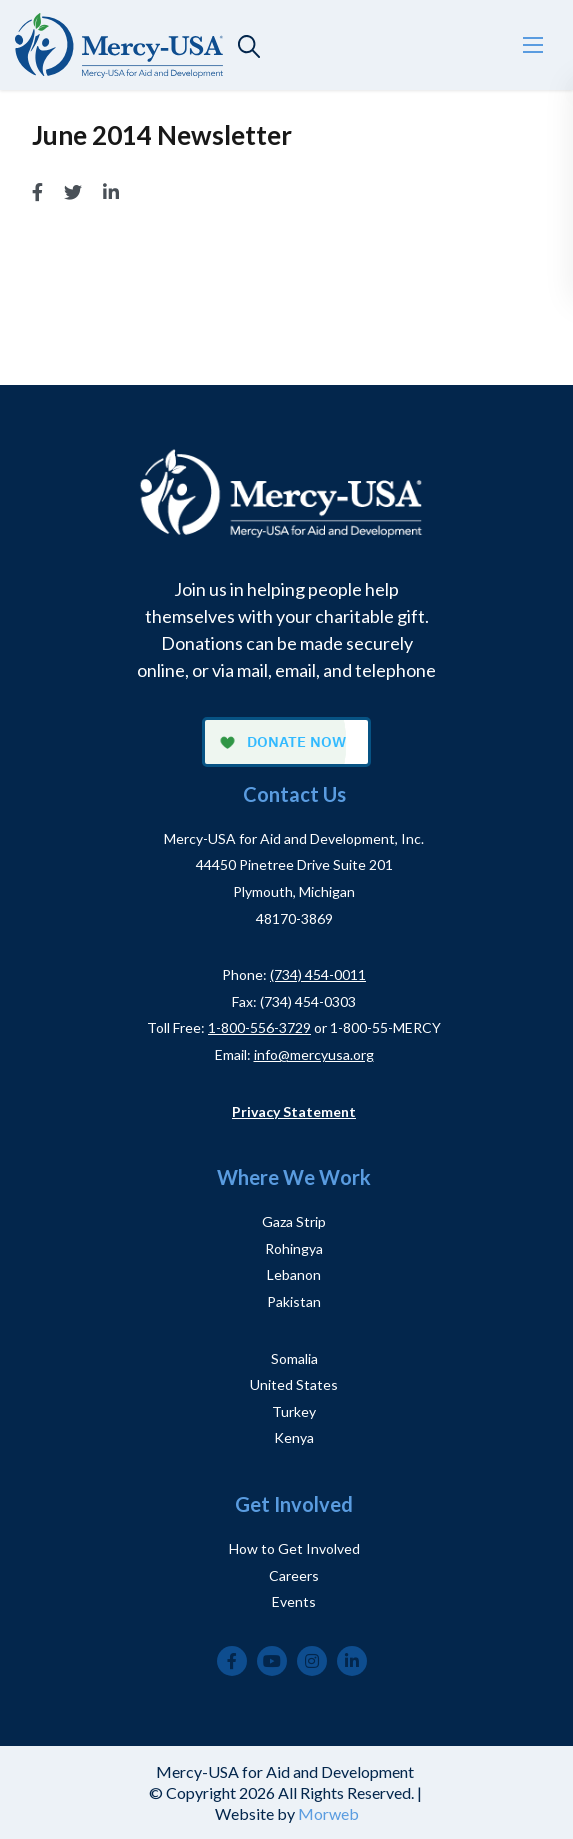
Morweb (328, 1813)
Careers (294, 1575)
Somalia (294, 1358)
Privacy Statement (294, 1111)
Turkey (294, 1411)
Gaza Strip (294, 1221)
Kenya (294, 1437)
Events (294, 1601)
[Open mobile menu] (533, 45)
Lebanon (294, 1274)
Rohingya (294, 1248)
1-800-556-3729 (259, 1027)
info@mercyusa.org (314, 1054)
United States (294, 1384)
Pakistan (294, 1301)
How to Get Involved (294, 1548)
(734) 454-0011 (318, 974)
